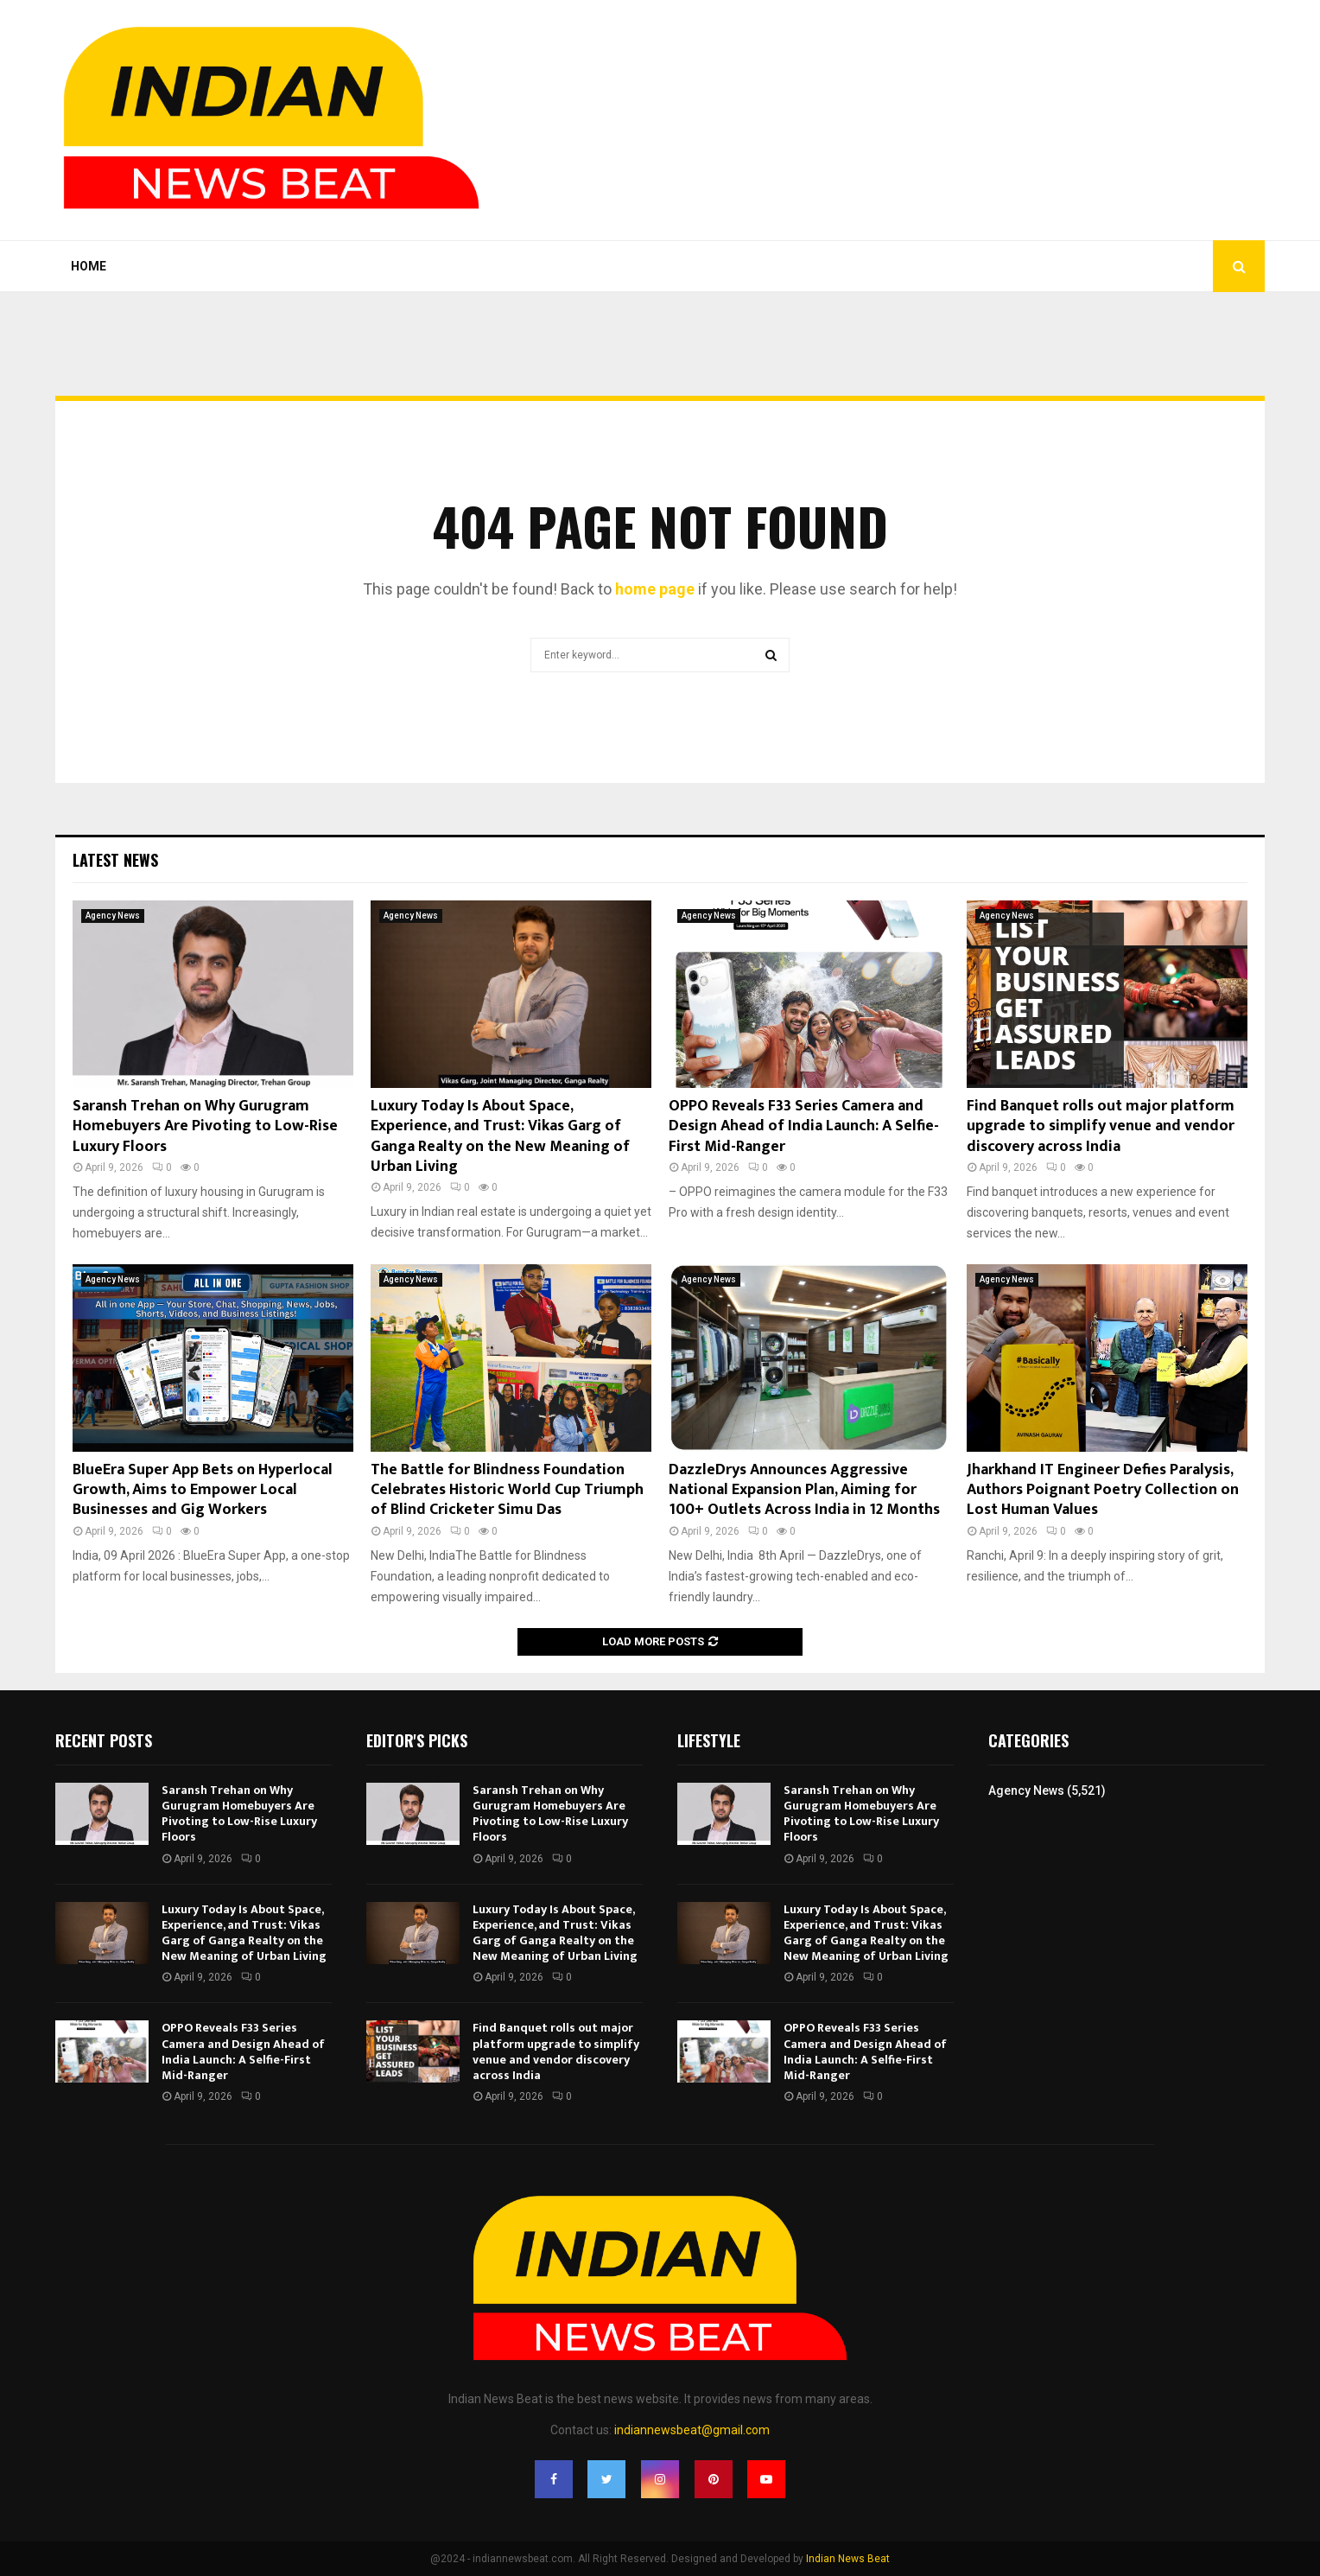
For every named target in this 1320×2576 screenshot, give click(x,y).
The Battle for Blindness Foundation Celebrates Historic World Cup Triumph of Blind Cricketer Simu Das (507, 1490)
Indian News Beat (848, 2559)
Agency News (113, 915)
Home (88, 266)
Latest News (115, 860)
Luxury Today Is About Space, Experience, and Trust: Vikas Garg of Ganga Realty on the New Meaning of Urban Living (500, 1136)
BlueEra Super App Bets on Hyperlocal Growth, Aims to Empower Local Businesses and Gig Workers (203, 1490)
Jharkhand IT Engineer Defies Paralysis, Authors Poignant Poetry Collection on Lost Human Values (1103, 1490)
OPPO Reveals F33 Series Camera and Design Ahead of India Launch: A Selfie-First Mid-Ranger (804, 1126)
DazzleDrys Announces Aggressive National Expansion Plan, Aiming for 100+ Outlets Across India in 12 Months (804, 1490)
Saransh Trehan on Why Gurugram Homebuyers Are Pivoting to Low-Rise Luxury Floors (205, 1126)
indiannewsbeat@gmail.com (692, 2430)
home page (655, 589)
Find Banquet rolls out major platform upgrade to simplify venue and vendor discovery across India (1100, 1126)
